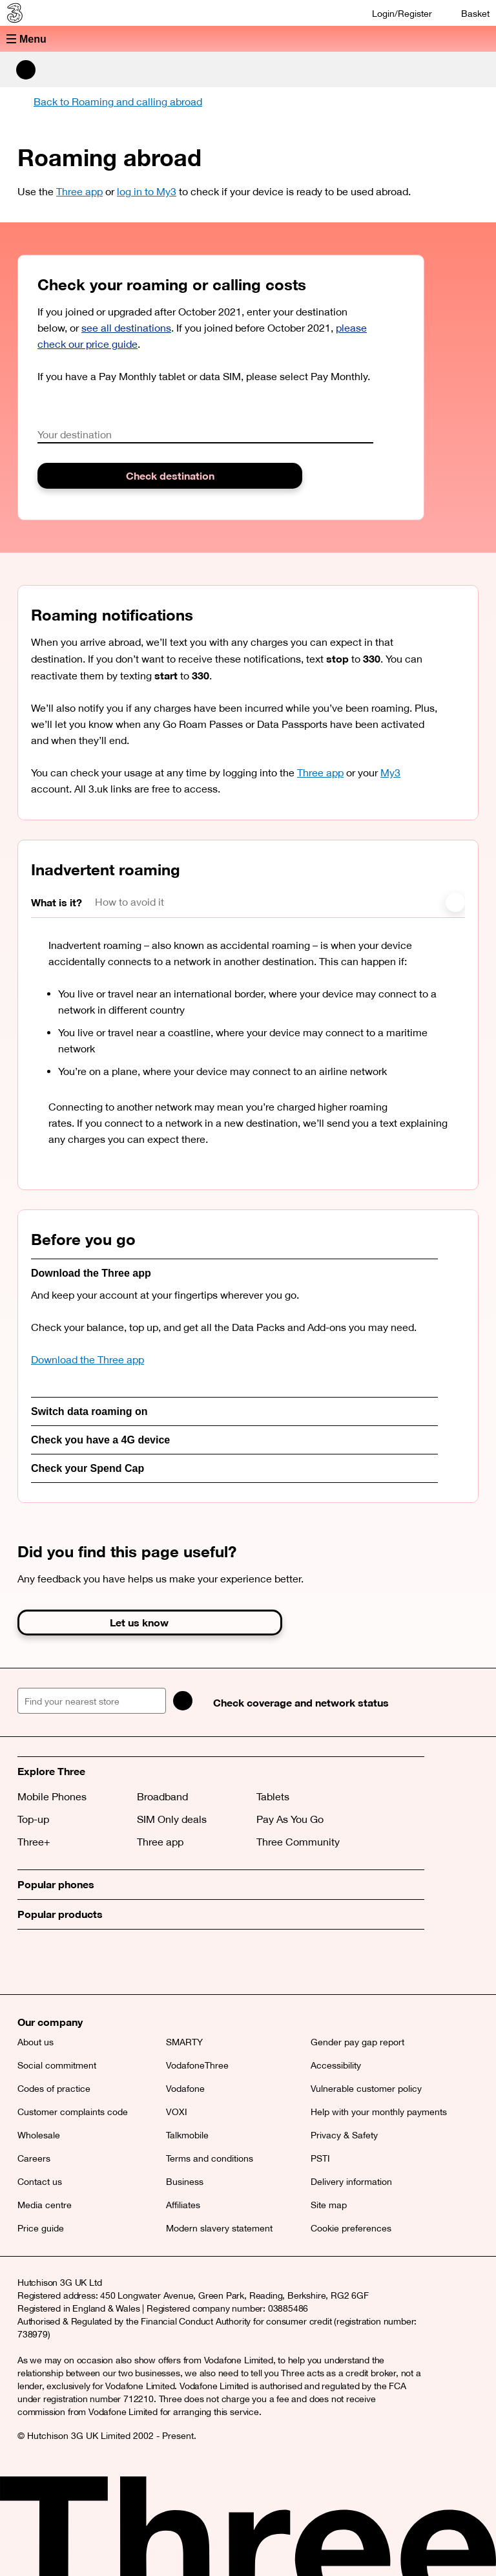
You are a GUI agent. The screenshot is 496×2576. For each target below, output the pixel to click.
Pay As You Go (290, 1819)
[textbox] (205, 435)
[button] (248, 39)
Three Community (298, 1841)
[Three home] (13, 13)
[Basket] (467, 13)
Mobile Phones (52, 1796)
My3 (390, 772)
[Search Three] (26, 70)
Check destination (170, 475)
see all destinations (126, 328)
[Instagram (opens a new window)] (88, 1962)
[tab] (63, 903)
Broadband (162, 1796)
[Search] (183, 1701)
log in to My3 (146, 191)
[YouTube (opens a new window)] (117, 1962)
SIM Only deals (172, 1819)
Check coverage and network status (301, 1702)
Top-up (33, 1819)
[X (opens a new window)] (30, 1962)
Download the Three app (87, 1359)
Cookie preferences (351, 2228)
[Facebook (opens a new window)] (59, 1962)
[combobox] (205, 435)
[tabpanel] (256, 1053)
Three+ (33, 1841)
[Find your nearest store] (91, 1701)
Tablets (272, 1796)
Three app (79, 191)
